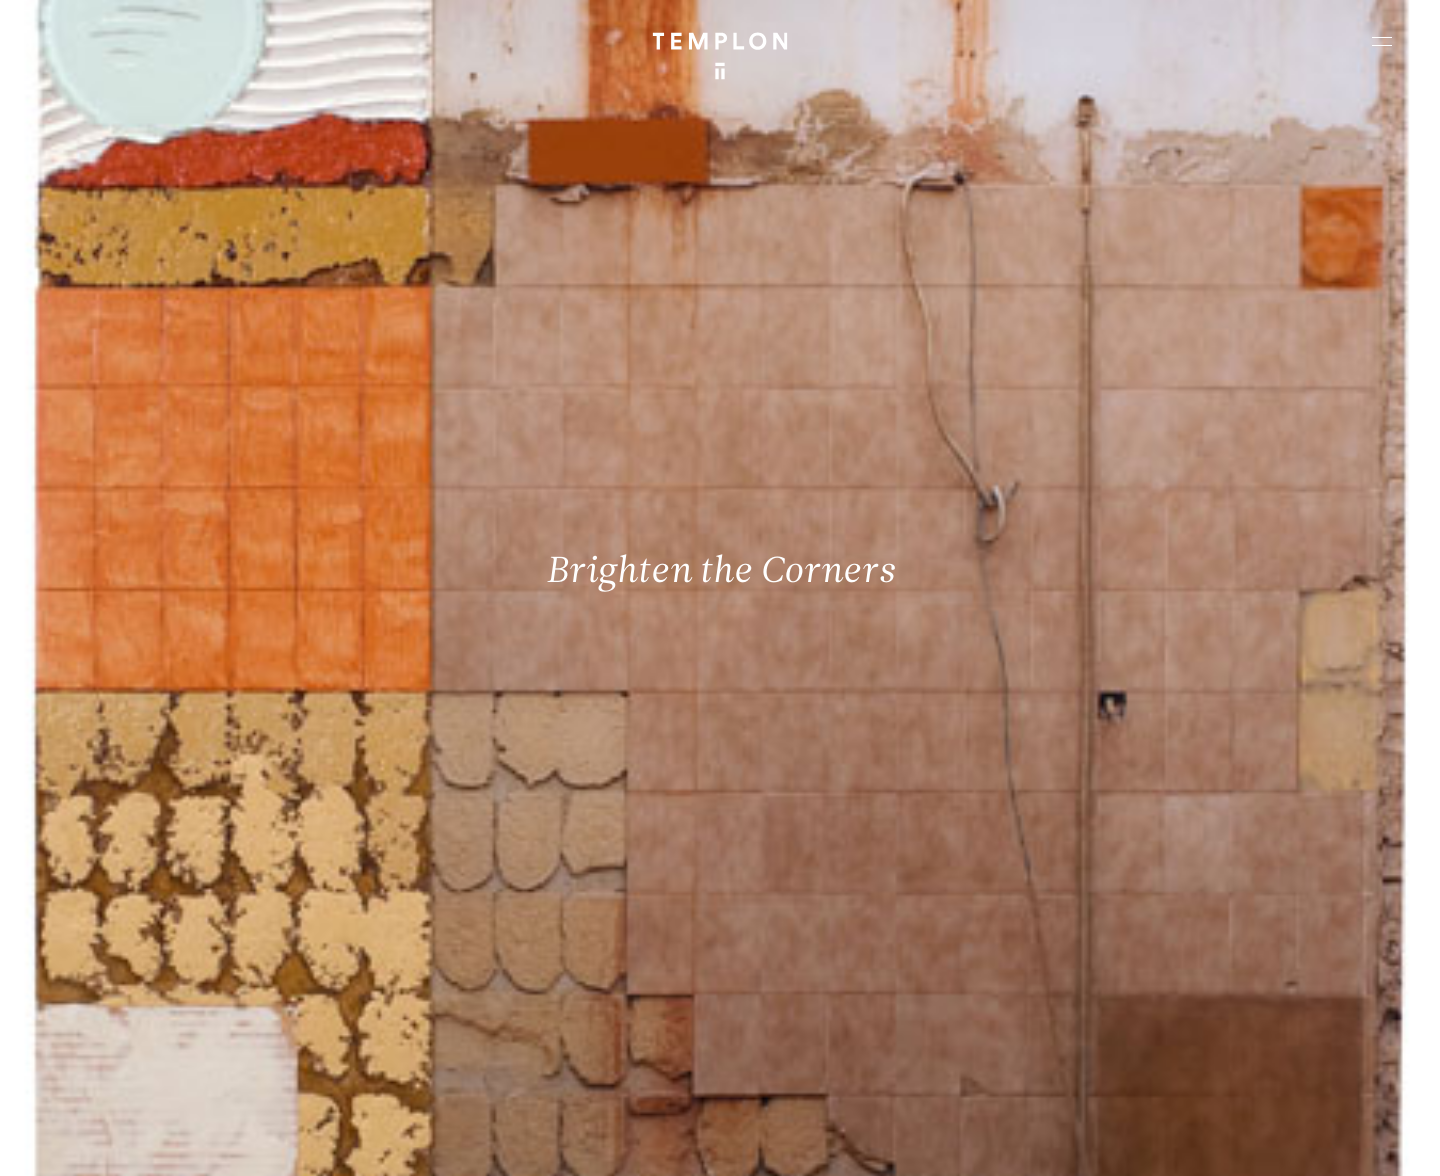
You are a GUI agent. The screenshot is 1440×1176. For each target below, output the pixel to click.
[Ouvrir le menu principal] (1382, 41)
